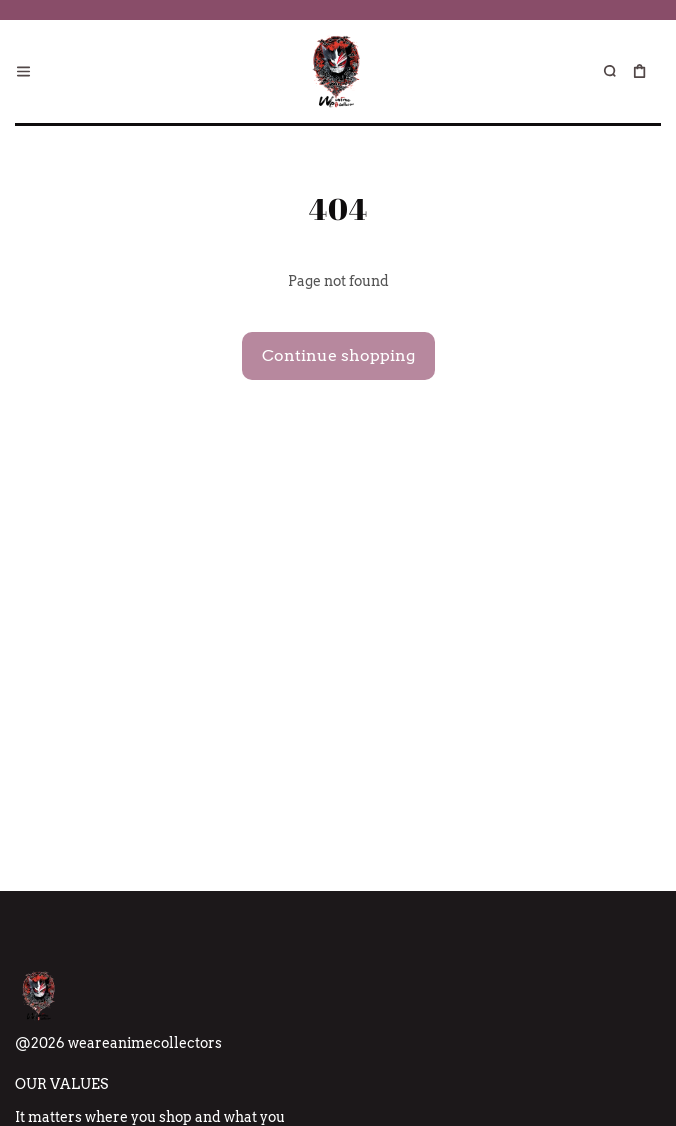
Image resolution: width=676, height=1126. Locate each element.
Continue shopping (338, 355)
